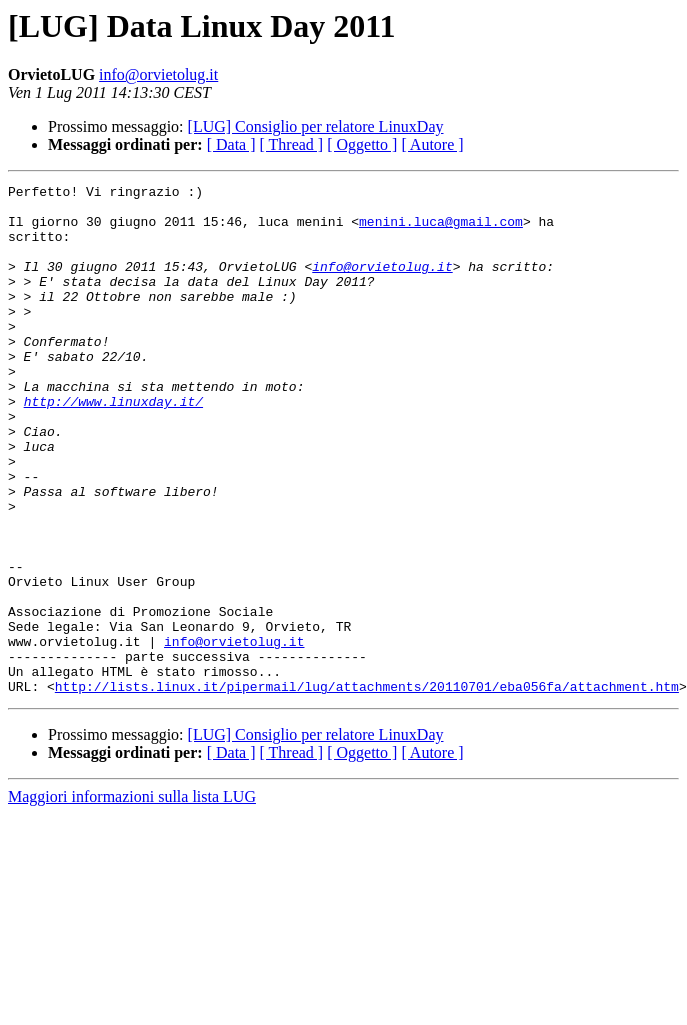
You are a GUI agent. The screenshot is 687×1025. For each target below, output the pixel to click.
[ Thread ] (292, 144)
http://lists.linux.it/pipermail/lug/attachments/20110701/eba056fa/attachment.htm (367, 788)
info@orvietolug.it (158, 74)
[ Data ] (231, 144)
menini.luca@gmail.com (441, 230)
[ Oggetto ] (362, 144)
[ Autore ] (432, 144)
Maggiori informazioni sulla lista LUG (132, 898)
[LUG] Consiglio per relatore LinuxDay (316, 126)
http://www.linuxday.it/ (113, 446)
